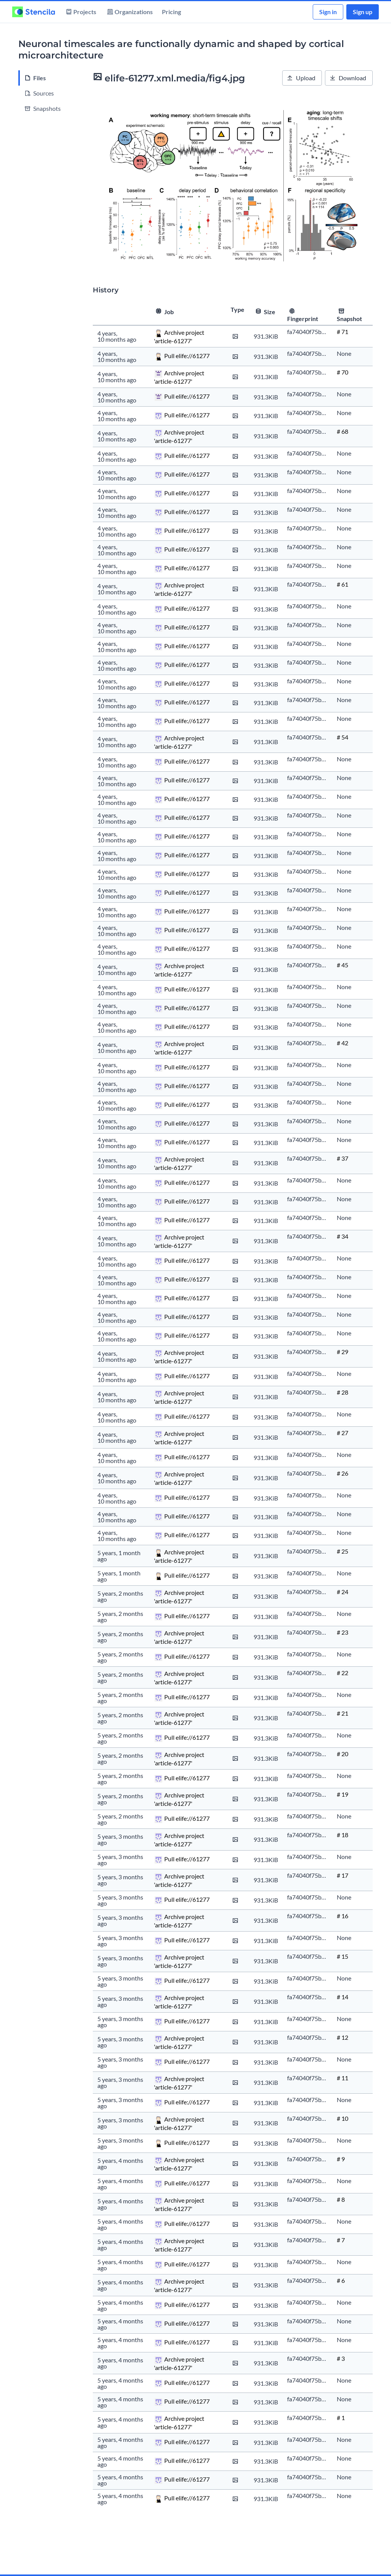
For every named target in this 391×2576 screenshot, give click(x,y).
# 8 (341, 2199)
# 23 (342, 1632)
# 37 (342, 1158)
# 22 (342, 1672)
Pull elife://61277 (187, 355)
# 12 (342, 2037)
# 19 (342, 1794)
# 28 (342, 1392)
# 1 (341, 2417)
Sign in (328, 11)
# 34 (342, 1236)
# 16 (342, 1915)
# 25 (342, 1551)
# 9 (341, 2158)
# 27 (342, 1432)
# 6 (341, 2280)
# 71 (342, 331)
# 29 (342, 1351)
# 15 (342, 1956)
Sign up (362, 11)
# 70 (342, 372)
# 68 (342, 431)
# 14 (342, 1996)
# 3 (341, 2358)
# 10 (342, 2118)
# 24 (342, 1591)
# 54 (342, 737)
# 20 (342, 1753)
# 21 (342, 1713)
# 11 (342, 2077)
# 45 (342, 964)
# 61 (342, 584)
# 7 (341, 2239)
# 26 (342, 1473)
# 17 (342, 1875)
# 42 (342, 1042)
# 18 (342, 1834)
